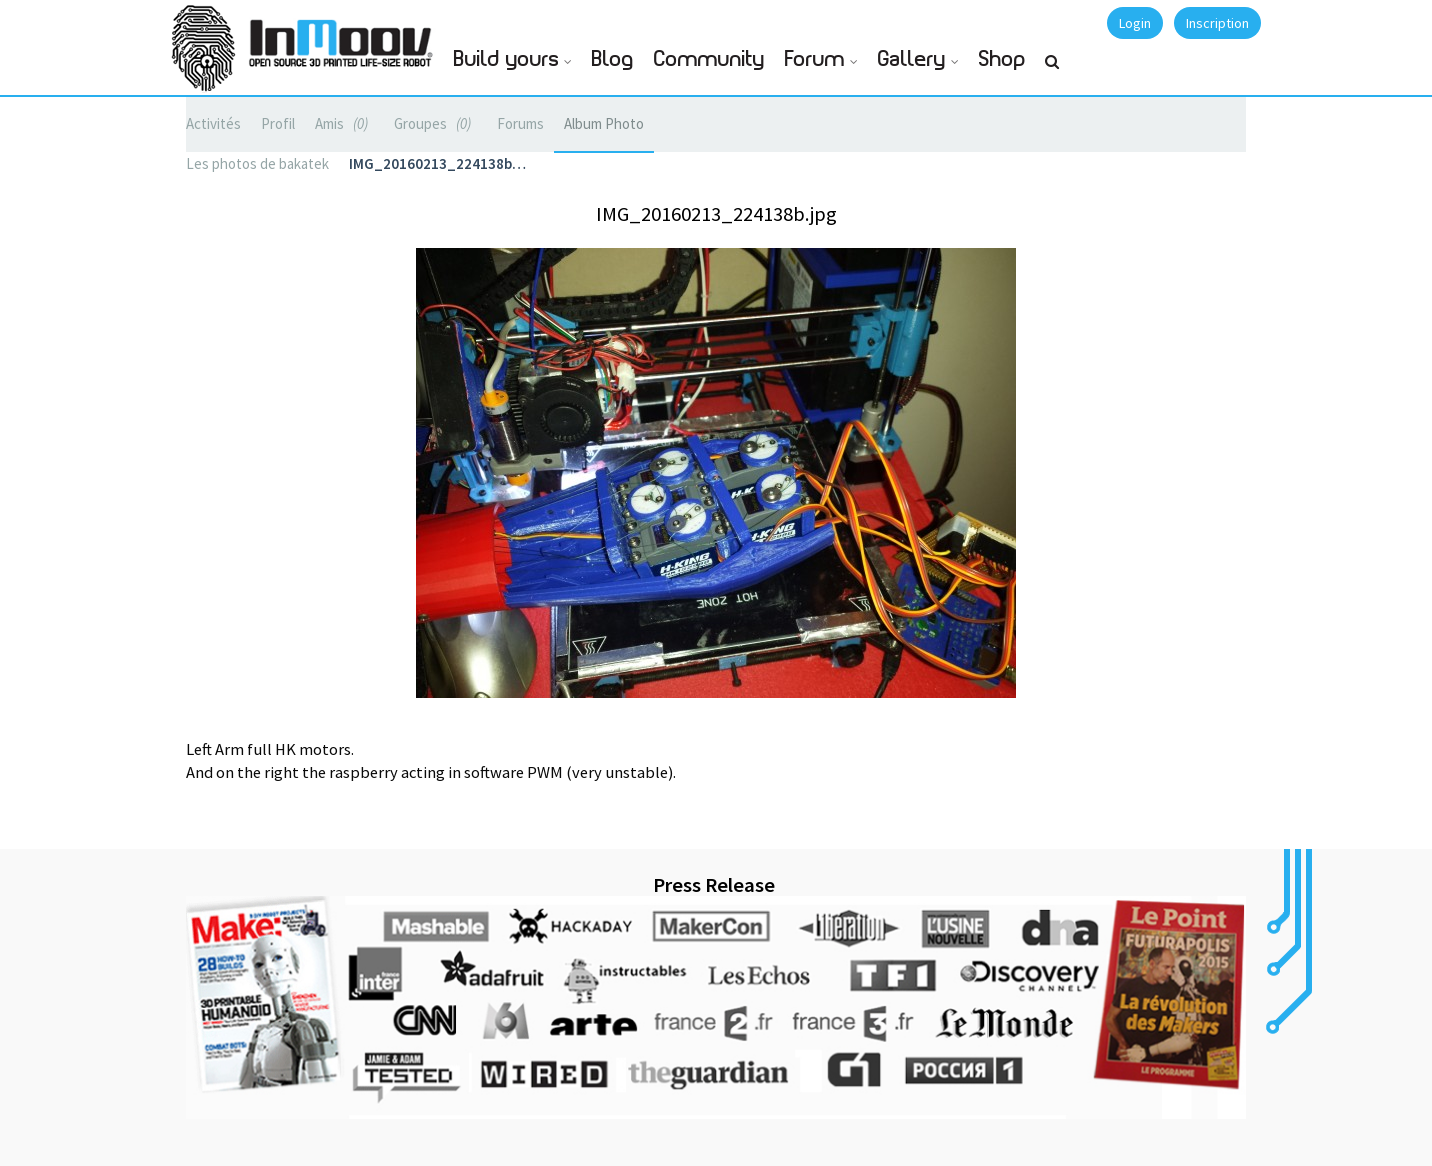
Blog (613, 59)
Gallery (912, 59)
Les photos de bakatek (257, 163)
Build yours (506, 59)
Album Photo (604, 123)
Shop (1002, 59)
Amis (344, 123)
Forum (815, 59)
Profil (278, 123)
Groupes (435, 123)
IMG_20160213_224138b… (437, 163)
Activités (213, 123)
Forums (520, 123)
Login (1135, 23)
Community (709, 59)
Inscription (1217, 23)
